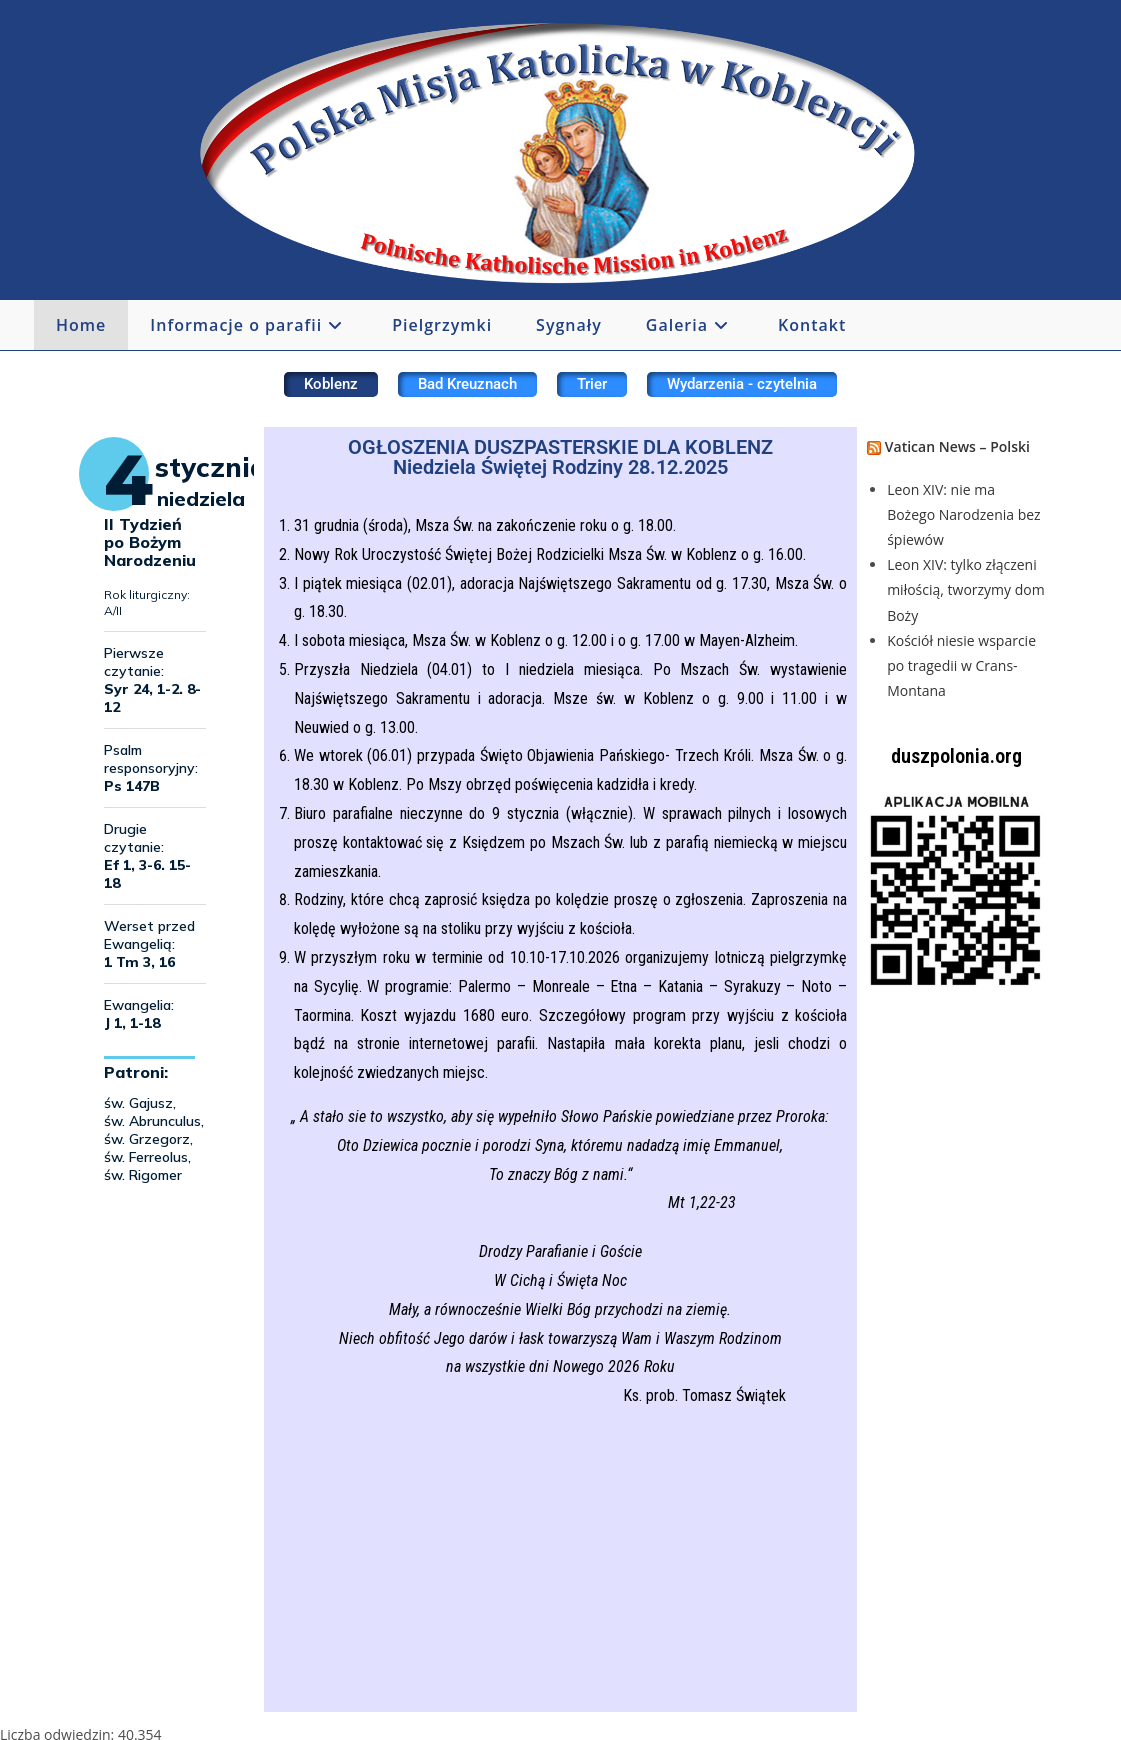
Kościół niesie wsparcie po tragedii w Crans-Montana (961, 665)
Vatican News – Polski (957, 446)
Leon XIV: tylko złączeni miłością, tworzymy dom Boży (966, 589)
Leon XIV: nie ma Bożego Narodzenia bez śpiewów (964, 514)
